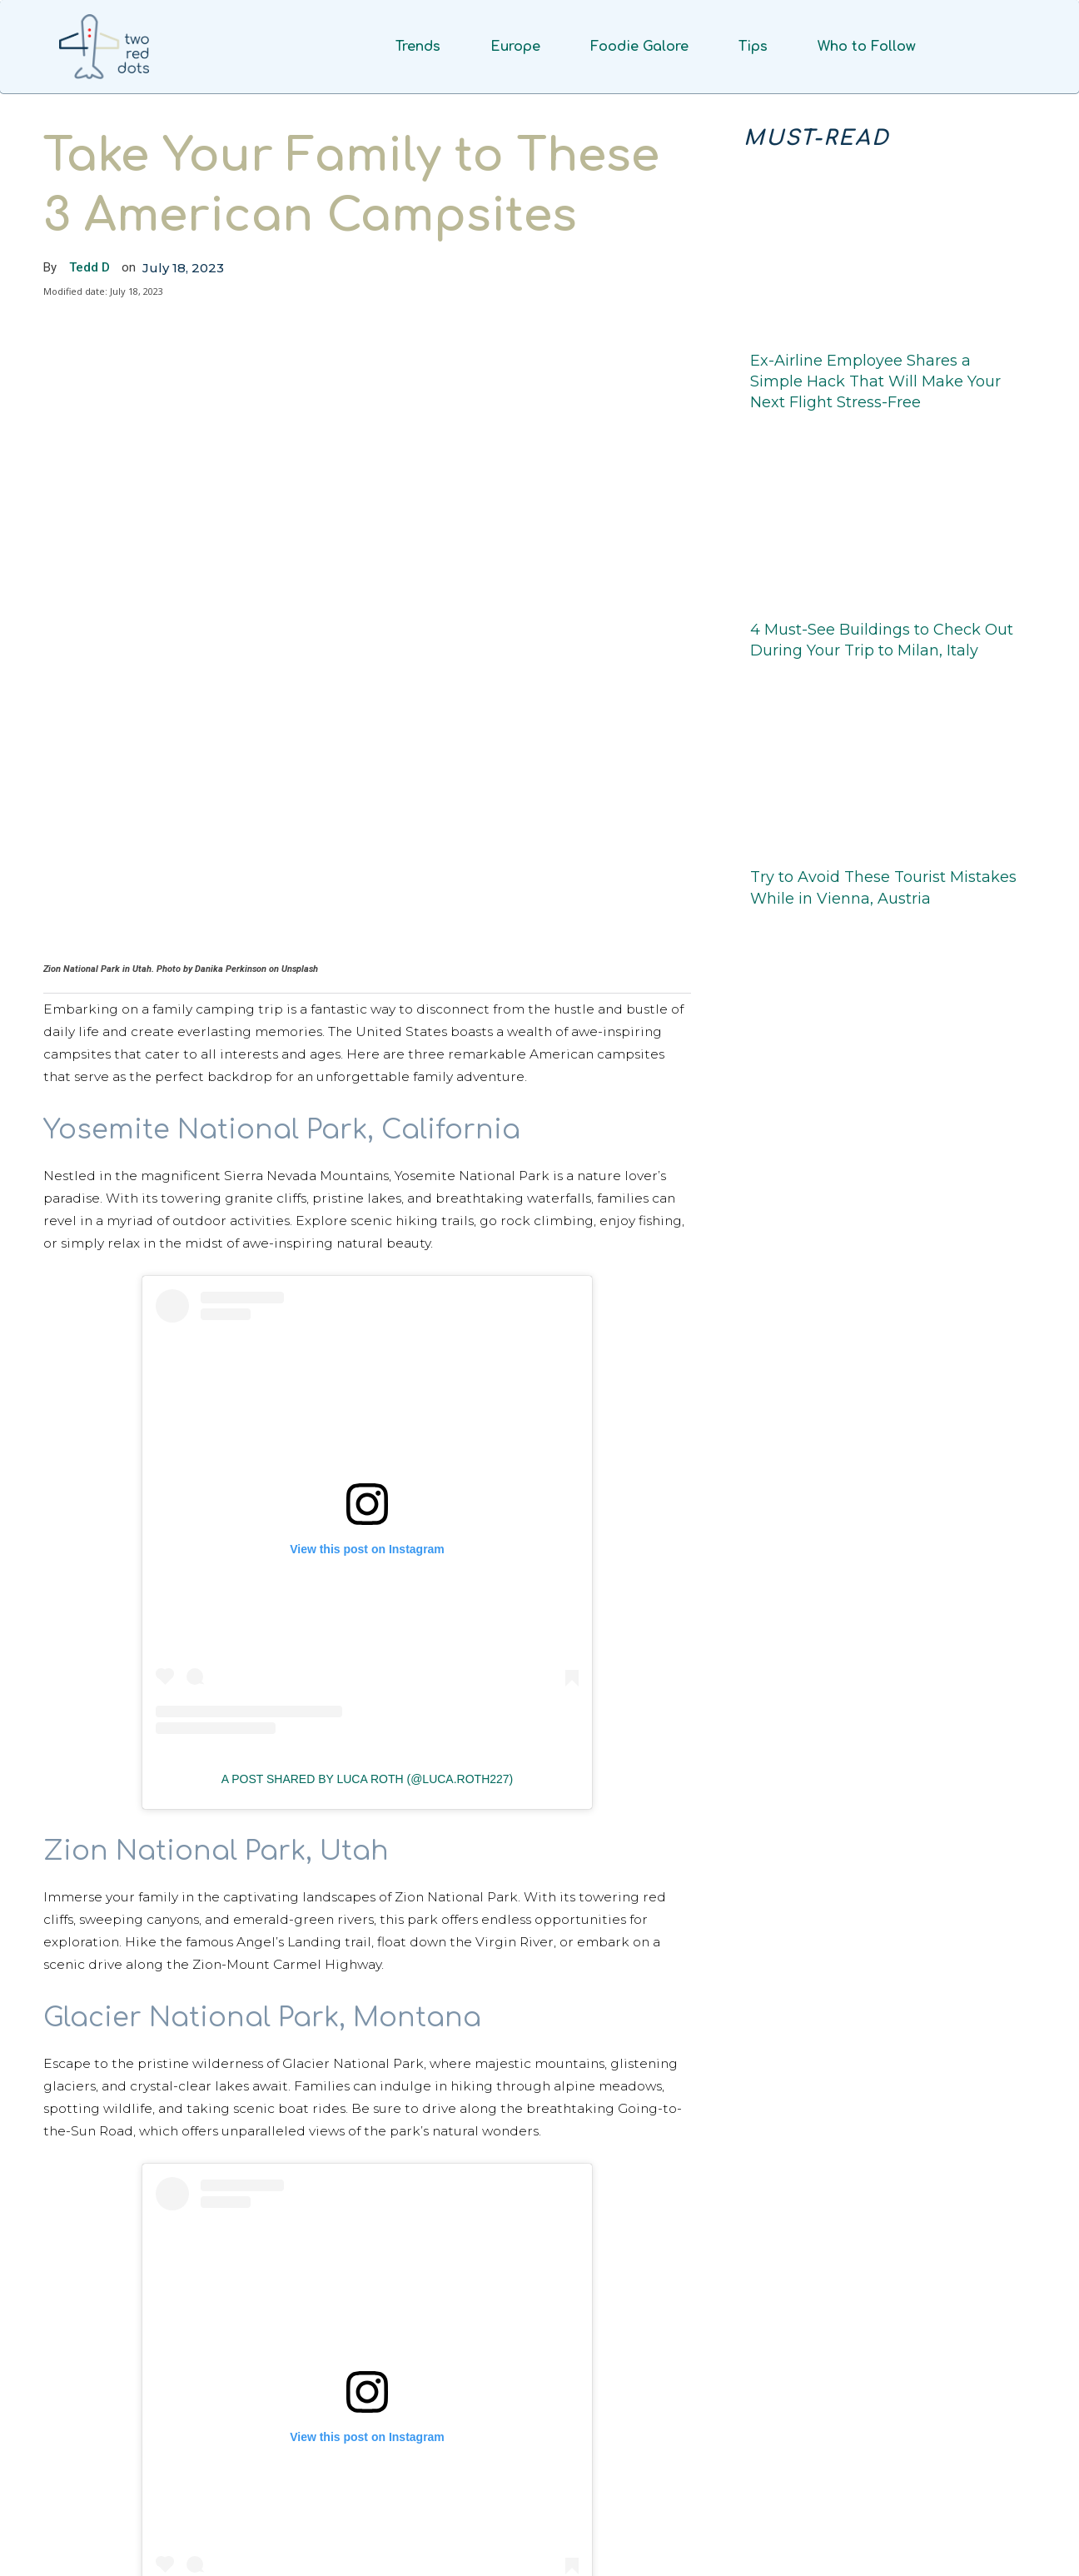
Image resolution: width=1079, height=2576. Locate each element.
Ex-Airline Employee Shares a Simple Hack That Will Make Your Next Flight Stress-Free (875, 381)
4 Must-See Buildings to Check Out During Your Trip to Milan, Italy (881, 640)
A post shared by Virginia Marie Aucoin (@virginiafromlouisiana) (373, 2450)
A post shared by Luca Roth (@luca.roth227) (367, 1563)
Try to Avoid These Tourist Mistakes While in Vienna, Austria (883, 887)
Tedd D (89, 267)
